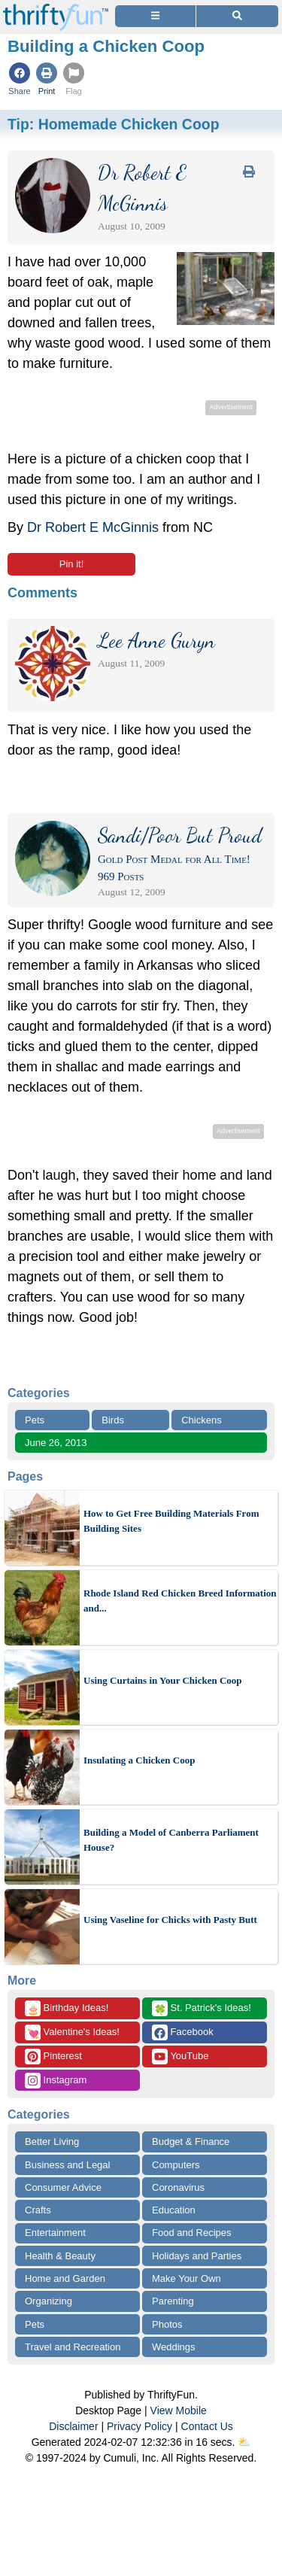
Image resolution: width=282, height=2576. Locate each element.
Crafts (38, 2210)
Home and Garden (65, 2278)
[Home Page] (55, 8)
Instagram (55, 2080)
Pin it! (71, 564)
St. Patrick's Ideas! (201, 2008)
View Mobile (178, 2410)
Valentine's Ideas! (72, 2032)
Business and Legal (67, 2164)
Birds (113, 1420)
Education (174, 2210)
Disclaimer (73, 2426)
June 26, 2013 (55, 1442)
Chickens (201, 1420)
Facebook (183, 2032)
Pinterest (53, 2056)
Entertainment (55, 2232)
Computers (176, 2164)
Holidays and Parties (196, 2256)
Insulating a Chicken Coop (139, 1760)
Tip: (114, 124)
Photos (167, 2324)
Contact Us (207, 2426)
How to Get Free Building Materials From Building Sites (171, 1521)
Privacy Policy (139, 2426)
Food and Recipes (192, 2232)
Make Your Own (186, 2278)
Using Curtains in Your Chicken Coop (162, 1680)
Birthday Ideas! (66, 2008)
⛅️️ (244, 2442)
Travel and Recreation (72, 2347)
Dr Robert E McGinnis (93, 527)
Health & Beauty (60, 2256)
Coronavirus (178, 2187)
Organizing (48, 2301)
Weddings (174, 2347)
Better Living (52, 2141)
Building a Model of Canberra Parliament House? (171, 1840)
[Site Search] (237, 16)
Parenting (173, 2301)
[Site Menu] (155, 16)
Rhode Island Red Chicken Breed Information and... (180, 1600)
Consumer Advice (63, 2187)
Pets (34, 1420)
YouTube (180, 2056)
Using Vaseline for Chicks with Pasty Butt (170, 1919)
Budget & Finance (190, 2141)
